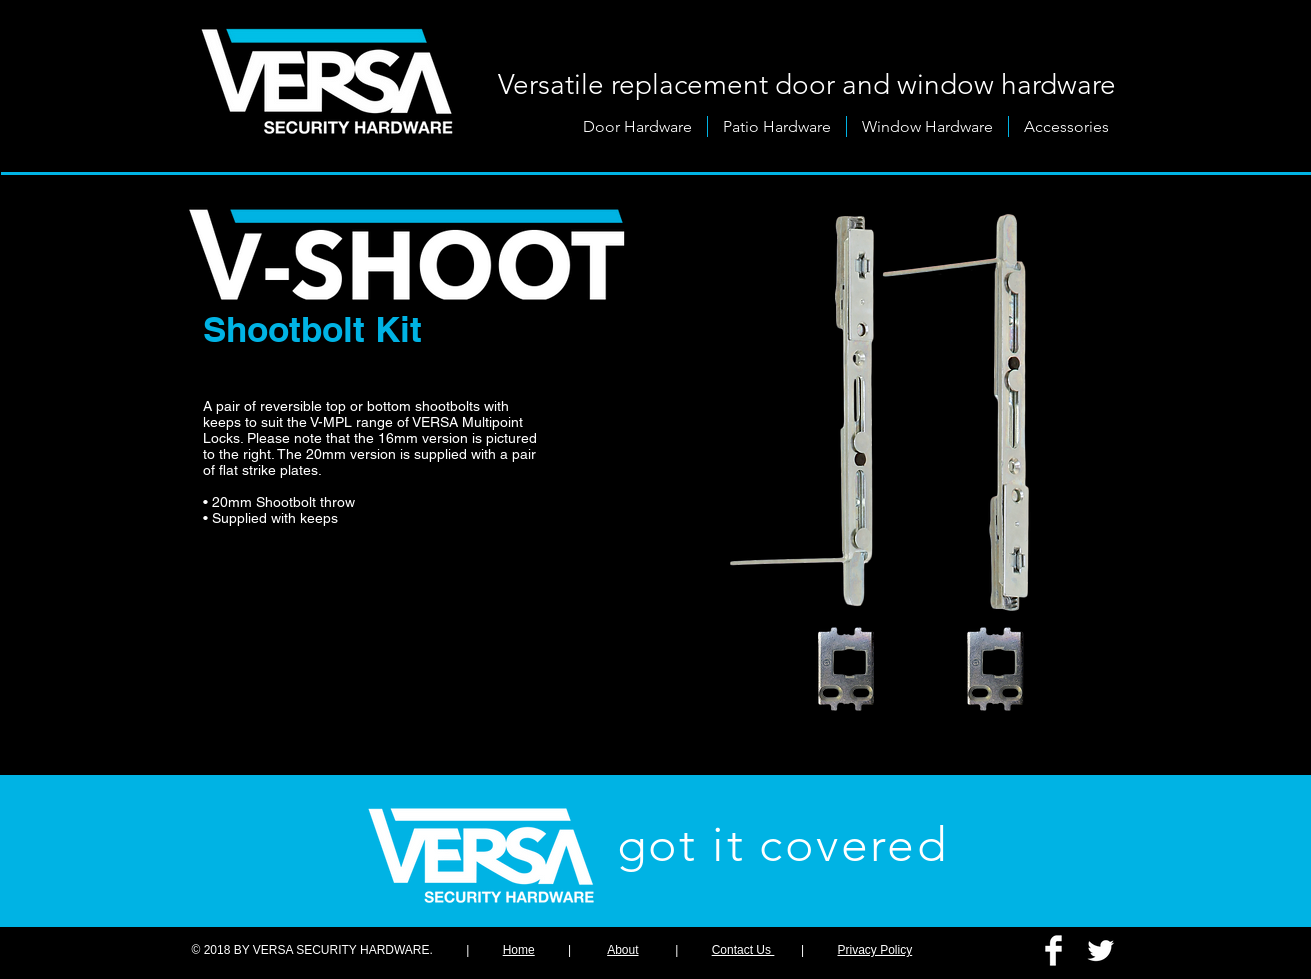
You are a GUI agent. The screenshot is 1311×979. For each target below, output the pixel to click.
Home (519, 950)
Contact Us (743, 950)
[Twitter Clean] (1100, 950)
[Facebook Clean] (1053, 950)
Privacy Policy (875, 950)
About (622, 950)
